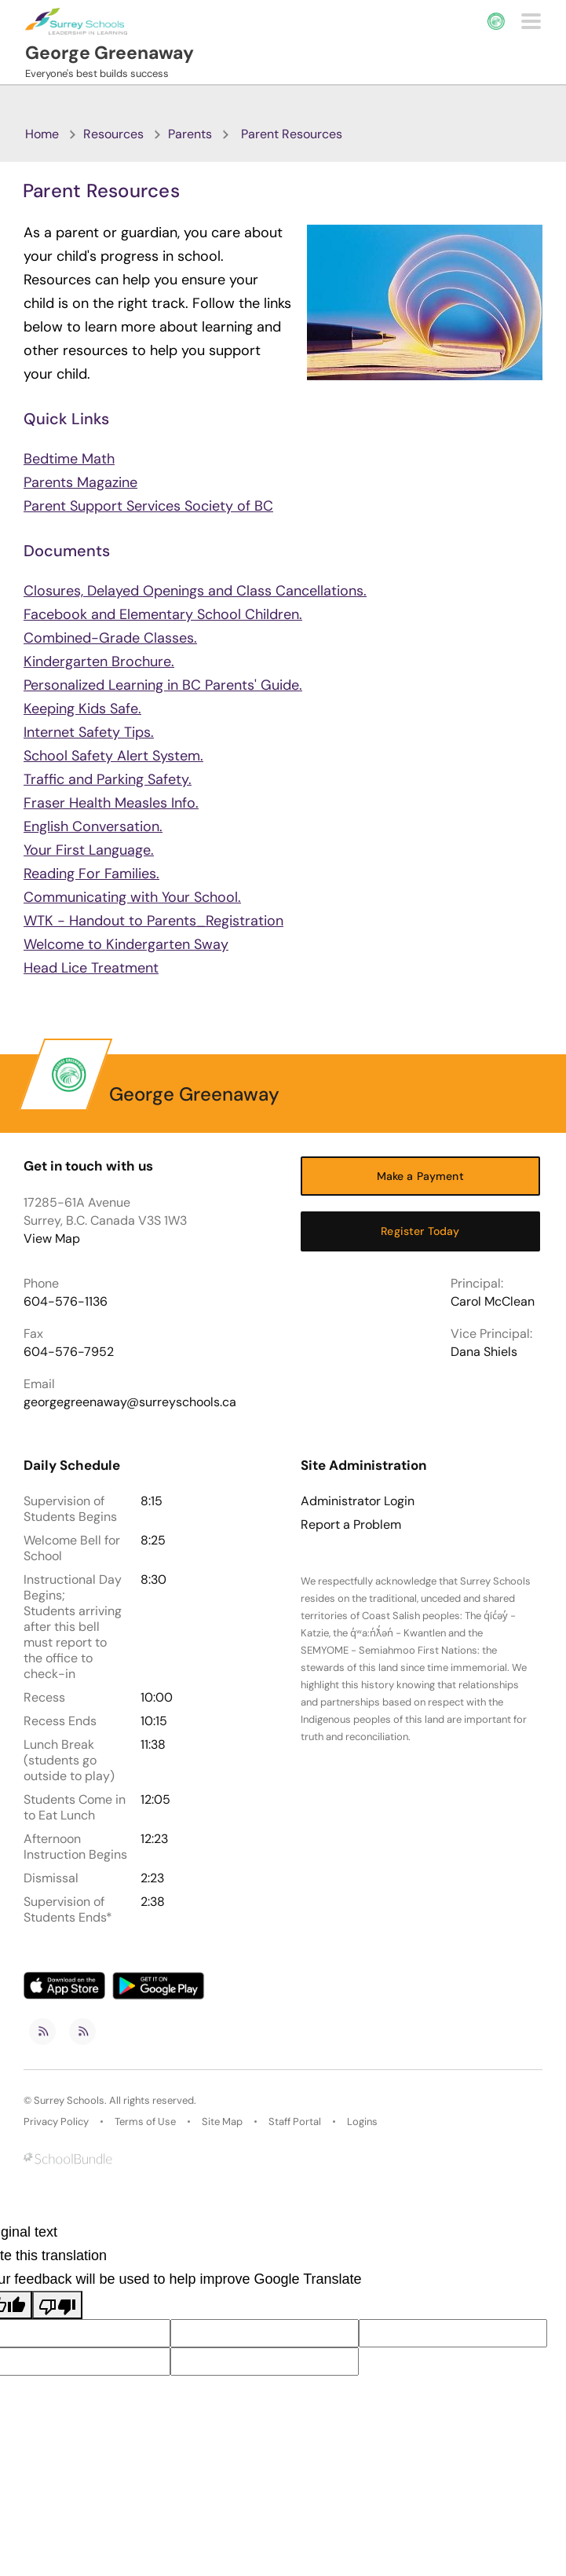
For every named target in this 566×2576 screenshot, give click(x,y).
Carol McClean (493, 1301)
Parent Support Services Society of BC (148, 506)
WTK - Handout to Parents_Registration (153, 920)
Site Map (222, 2121)
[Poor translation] (57, 2305)
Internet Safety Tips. (89, 732)
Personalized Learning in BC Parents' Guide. (163, 685)
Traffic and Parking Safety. (108, 779)
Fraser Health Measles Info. (111, 802)
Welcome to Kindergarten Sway (126, 944)
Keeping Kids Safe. (82, 708)
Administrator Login (357, 1501)
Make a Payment (420, 1176)
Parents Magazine (80, 482)
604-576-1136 (66, 1301)
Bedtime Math (69, 458)
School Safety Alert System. (113, 755)
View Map (52, 1238)
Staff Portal (294, 2121)
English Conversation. (93, 826)
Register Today (420, 1231)
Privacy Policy (56, 2121)
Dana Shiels (484, 1351)
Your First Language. (89, 850)
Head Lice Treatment (91, 967)
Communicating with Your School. (132, 897)
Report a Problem (351, 1525)
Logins (362, 2121)
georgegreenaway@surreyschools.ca (130, 1402)
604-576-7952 (69, 1351)
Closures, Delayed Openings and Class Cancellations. (195, 590)
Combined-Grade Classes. (110, 637)
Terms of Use (145, 2121)
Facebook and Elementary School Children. (163, 614)
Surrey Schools (69, 2100)
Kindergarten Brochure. (99, 661)
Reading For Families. (91, 873)
